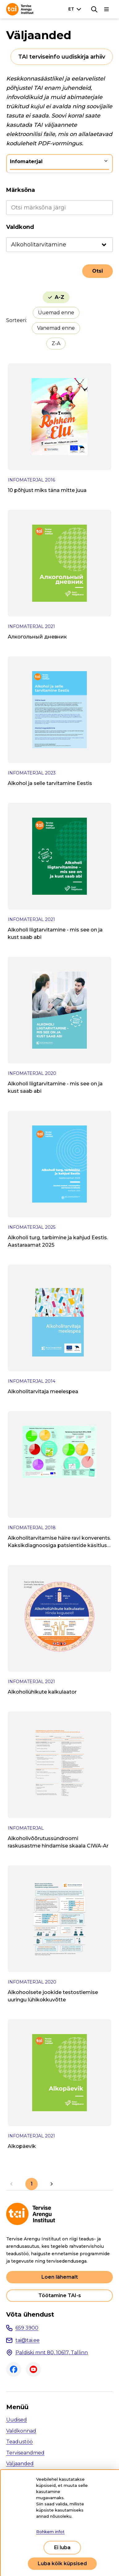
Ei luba (62, 2547)
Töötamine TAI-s (59, 2295)
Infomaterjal (26, 161)
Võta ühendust (30, 2314)
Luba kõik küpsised (62, 2563)
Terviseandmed (25, 2453)
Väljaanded (20, 2464)
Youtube (33, 2369)
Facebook (13, 2369)
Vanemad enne (56, 328)
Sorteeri (16, 320)
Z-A (56, 343)
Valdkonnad (21, 2431)
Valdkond (20, 227)
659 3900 (26, 2328)
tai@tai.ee (27, 2340)
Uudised (16, 2420)
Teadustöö (19, 2442)
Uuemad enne (56, 313)
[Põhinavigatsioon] (106, 9)
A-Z (59, 297)
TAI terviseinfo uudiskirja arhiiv (61, 56)
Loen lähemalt (59, 2277)
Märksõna (20, 190)
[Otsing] (94, 9)
